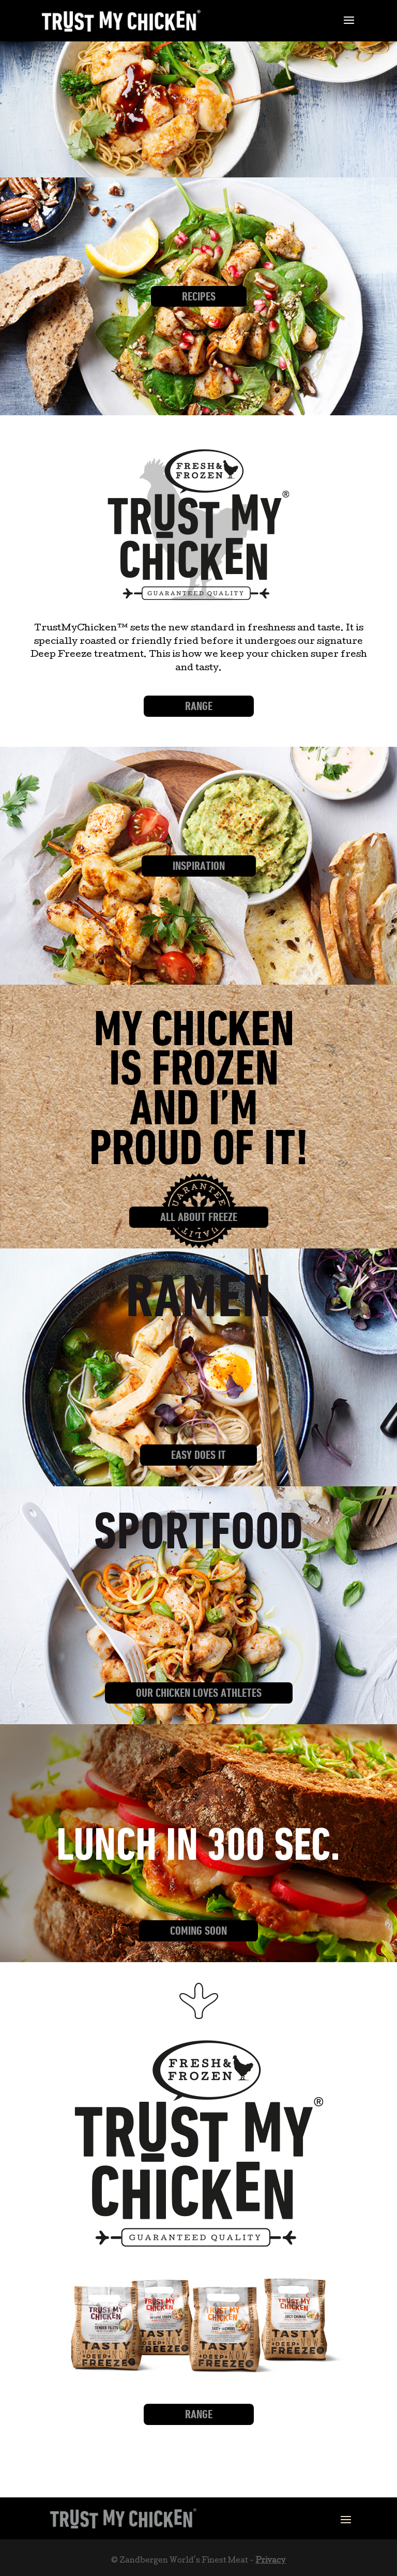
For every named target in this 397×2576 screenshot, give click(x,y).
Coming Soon (198, 1930)
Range (198, 706)
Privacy (270, 2561)
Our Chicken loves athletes (199, 1692)
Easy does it (198, 1455)
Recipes (199, 296)
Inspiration (199, 865)
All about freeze (198, 1217)
